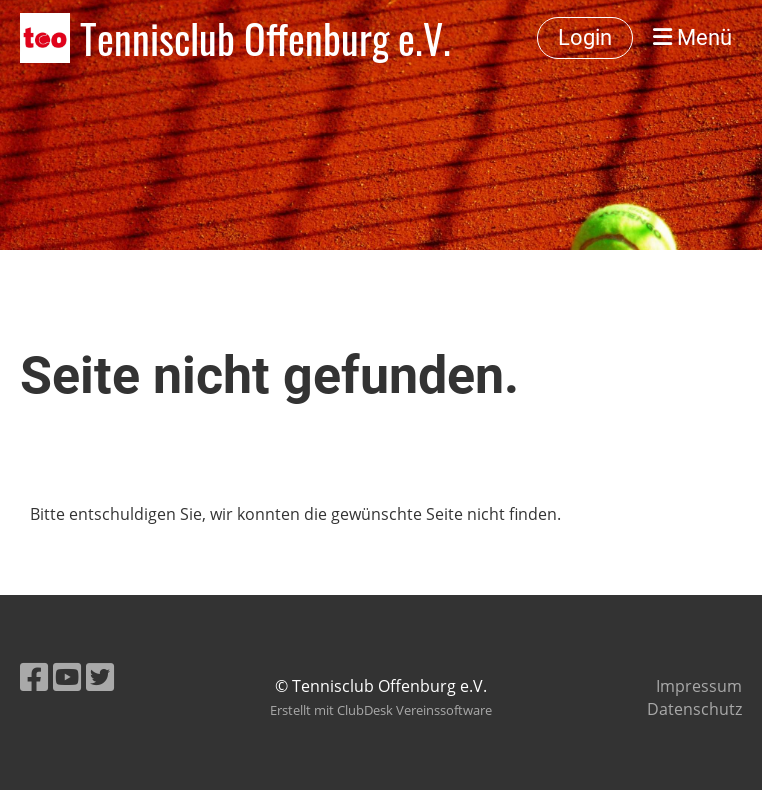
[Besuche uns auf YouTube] (67, 676)
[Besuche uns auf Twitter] (100, 676)
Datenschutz (694, 709)
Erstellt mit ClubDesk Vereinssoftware (381, 710)
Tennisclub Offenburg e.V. (265, 38)
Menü (692, 37)
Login (585, 37)
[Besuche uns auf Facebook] (34, 676)
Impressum (699, 686)
